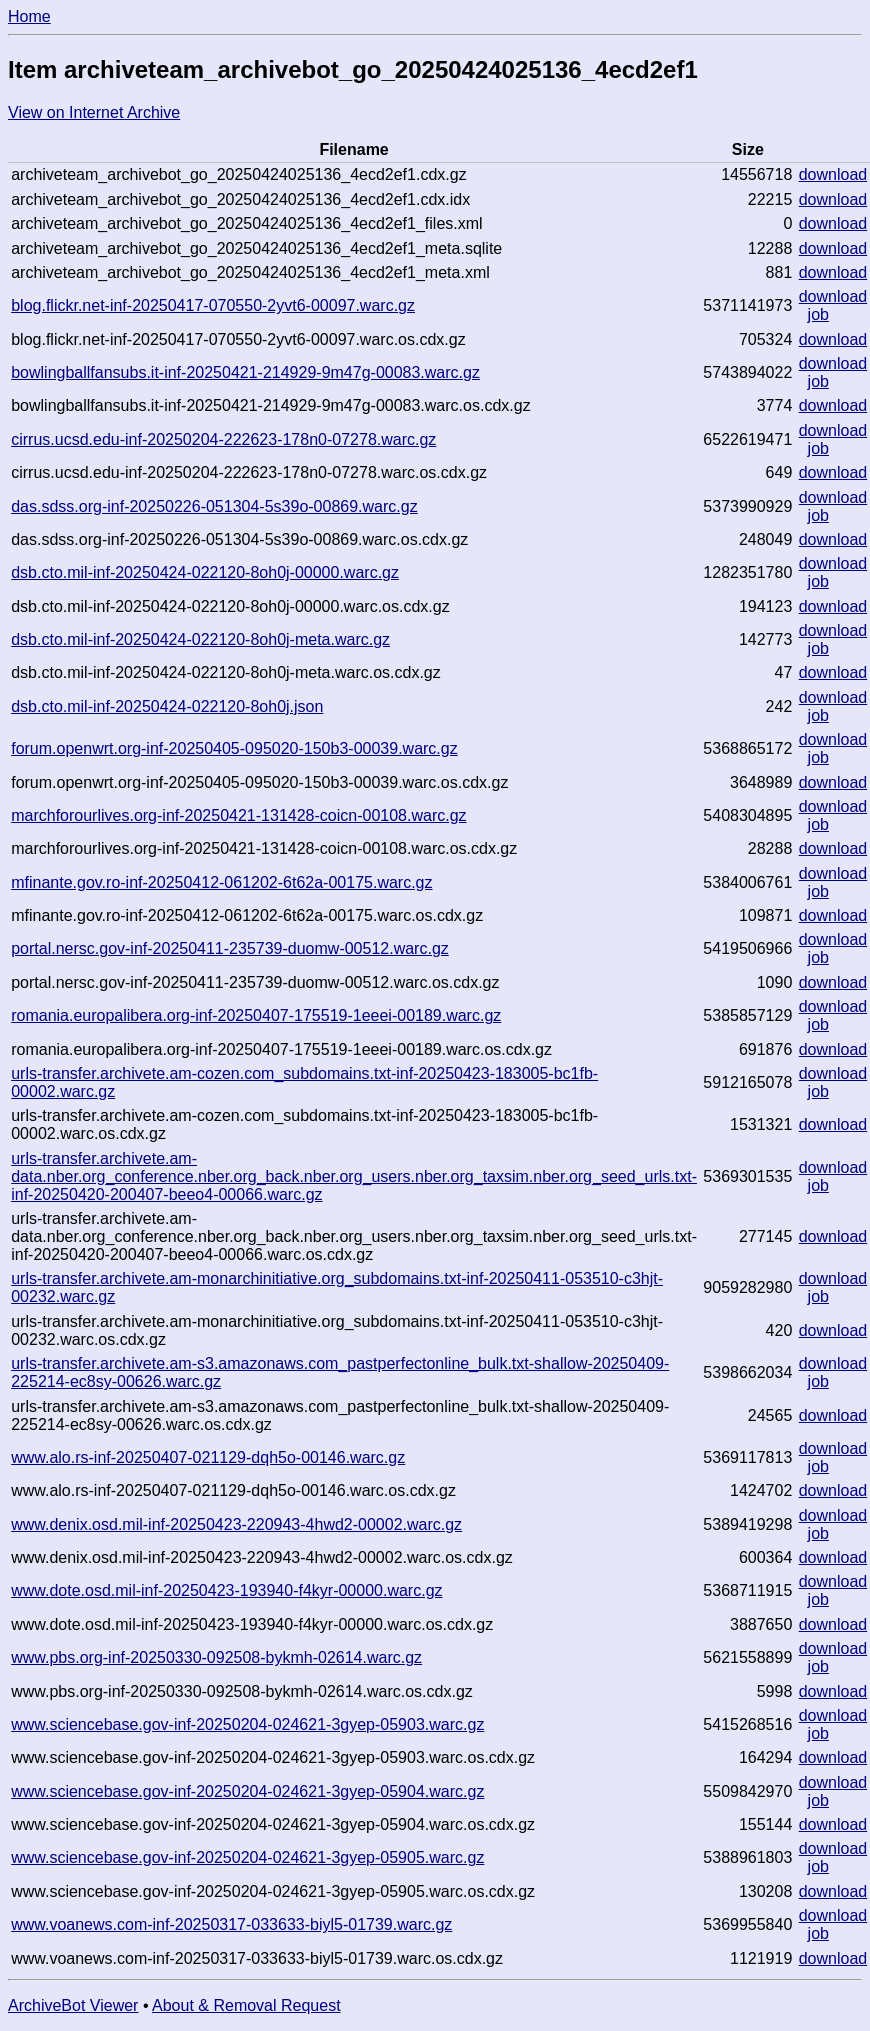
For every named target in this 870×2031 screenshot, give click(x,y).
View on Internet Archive (94, 112)
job (818, 314)
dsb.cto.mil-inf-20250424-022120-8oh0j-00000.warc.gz (205, 572)
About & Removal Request (246, 2005)
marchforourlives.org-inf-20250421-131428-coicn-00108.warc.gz (238, 815)
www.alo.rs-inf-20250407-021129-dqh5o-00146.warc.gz (208, 1457)
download (833, 174)
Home (29, 16)
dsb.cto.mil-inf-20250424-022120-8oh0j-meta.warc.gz (200, 639)
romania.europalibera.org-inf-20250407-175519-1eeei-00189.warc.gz (256, 1015)
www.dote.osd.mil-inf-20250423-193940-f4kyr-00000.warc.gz (226, 1590)
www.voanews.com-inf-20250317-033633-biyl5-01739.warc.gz (231, 1924)
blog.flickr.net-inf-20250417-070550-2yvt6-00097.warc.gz (213, 305)
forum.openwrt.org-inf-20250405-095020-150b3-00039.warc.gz (234, 748)
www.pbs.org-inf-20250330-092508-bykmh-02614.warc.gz (216, 1657)
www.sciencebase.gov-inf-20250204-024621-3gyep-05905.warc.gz (247, 1857)
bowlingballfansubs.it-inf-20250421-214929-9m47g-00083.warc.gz (245, 372)
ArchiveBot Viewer (73, 2005)
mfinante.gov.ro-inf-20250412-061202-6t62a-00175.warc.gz (221, 882)
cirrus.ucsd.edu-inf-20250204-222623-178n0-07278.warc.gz (223, 439)
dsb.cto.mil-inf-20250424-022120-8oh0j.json (167, 706)
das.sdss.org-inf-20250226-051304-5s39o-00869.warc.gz (214, 506)
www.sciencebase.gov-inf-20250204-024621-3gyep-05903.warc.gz (247, 1724)
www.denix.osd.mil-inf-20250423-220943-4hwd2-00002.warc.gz (236, 1524)
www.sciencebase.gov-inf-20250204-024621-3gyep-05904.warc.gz (247, 1791)
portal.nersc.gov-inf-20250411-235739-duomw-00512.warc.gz (230, 948)
